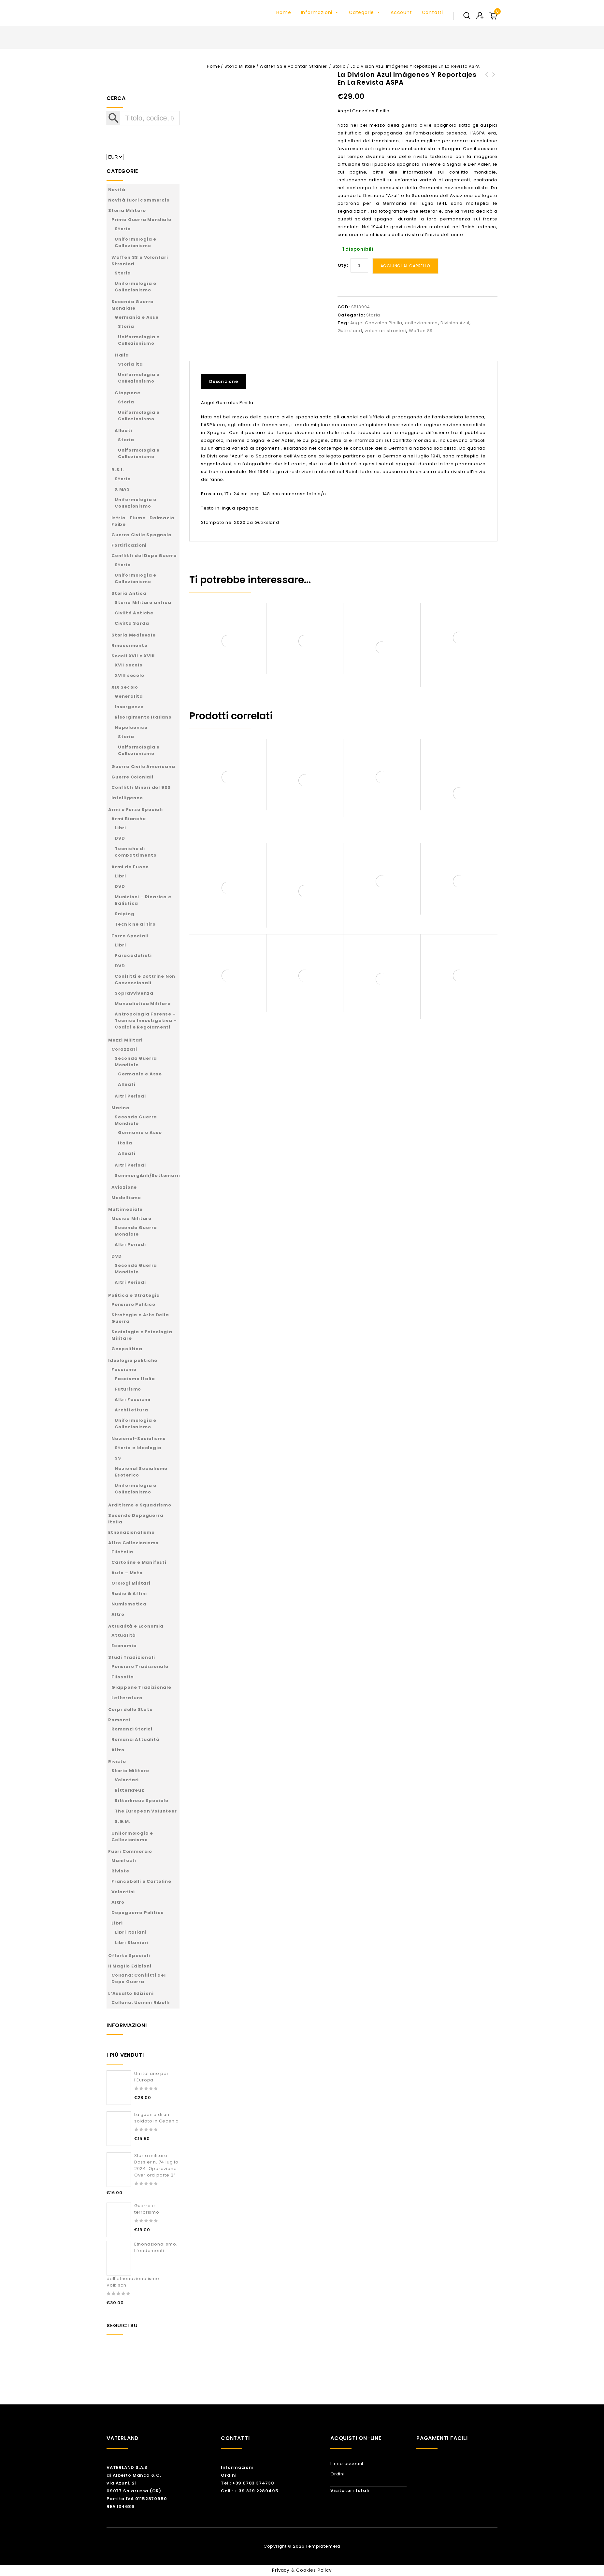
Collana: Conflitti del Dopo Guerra (138, 1978)
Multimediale (125, 1209)
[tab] (226, 381)
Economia (124, 1646)
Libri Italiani (130, 1932)
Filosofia (122, 1677)
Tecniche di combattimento (135, 852)
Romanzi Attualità (135, 1739)
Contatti (432, 12)
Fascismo (123, 1369)
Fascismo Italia (135, 1379)
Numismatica (129, 1604)
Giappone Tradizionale (141, 1687)
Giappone (127, 393)
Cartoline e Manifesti (138, 1562)
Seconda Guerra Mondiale (132, 305)
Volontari (127, 1780)
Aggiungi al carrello (405, 266)
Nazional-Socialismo (138, 1438)
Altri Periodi (130, 1096)
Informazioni (320, 12)
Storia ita (130, 364)
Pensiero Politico (133, 1304)
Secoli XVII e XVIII (133, 656)
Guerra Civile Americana (143, 766)
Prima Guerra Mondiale (141, 220)
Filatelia (122, 1552)
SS (118, 1458)
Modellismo (126, 1198)
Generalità (129, 696)
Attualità (123, 1635)
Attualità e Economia (136, 1626)
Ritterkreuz (129, 1790)
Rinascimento (129, 645)
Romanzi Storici (131, 1729)
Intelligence (127, 798)
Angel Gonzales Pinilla (376, 323)
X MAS (122, 489)
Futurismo (128, 1389)
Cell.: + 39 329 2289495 (249, 2491)
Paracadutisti (133, 955)
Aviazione (124, 1187)
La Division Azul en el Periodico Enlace (493, 82)
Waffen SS (421, 331)
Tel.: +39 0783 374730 (247, 2483)
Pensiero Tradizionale (139, 1666)
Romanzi (119, 1720)
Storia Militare (239, 66)
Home (283, 12)
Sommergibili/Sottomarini (149, 1175)
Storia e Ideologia (138, 1448)
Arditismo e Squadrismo (139, 1505)
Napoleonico (131, 727)
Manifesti (123, 1860)
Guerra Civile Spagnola (141, 535)
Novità (116, 190)
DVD (120, 838)
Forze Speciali (129, 936)
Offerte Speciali (129, 1956)
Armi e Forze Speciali (135, 809)
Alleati (123, 430)
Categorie (365, 12)
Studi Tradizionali (131, 1657)
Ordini (229, 2475)
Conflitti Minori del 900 (141, 787)
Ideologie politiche (132, 1360)
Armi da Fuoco (130, 867)
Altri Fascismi (133, 1399)
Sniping (125, 914)
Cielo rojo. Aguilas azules (486, 78)
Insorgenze (129, 707)
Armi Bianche (128, 819)
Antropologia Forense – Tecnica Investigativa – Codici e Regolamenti (146, 1020)
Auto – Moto (127, 1573)
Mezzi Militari (125, 1040)
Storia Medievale (133, 635)
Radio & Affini (129, 1593)
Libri (120, 828)
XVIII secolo (129, 675)
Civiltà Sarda (132, 623)
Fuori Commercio (130, 1851)
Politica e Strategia (134, 1295)
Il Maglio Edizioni (129, 1966)
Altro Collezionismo (133, 1543)
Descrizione (223, 381)
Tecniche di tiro (135, 924)
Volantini (123, 1892)
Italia (122, 355)
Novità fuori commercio (139, 200)
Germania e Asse (137, 317)
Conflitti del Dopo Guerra (144, 556)
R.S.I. (117, 470)
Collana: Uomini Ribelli (140, 2002)
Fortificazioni (129, 545)
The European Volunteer (146, 1811)
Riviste (117, 1761)
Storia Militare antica (143, 602)
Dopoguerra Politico (137, 1913)
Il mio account (347, 2463)
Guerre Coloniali (132, 777)
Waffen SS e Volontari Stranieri (294, 66)
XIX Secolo (124, 687)
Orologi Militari (131, 1583)
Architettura (131, 1410)
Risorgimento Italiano (143, 717)
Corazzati (124, 1049)
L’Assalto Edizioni (130, 1993)
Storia (339, 66)
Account (401, 12)
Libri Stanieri (131, 1942)
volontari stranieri (385, 331)
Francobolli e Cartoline (141, 1881)
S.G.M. (123, 1821)
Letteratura (127, 1698)
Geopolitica (126, 1349)
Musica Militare (131, 1218)
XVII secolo (129, 665)
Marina (120, 1108)
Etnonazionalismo (131, 1532)
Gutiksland (350, 331)
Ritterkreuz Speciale (141, 1801)
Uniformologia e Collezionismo (135, 242)
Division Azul (454, 323)
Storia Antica (128, 593)
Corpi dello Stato (130, 1709)
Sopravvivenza (134, 993)
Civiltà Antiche (134, 613)
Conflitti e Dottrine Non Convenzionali (145, 979)
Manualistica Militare (143, 1004)
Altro (117, 1614)
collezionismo (421, 323)
